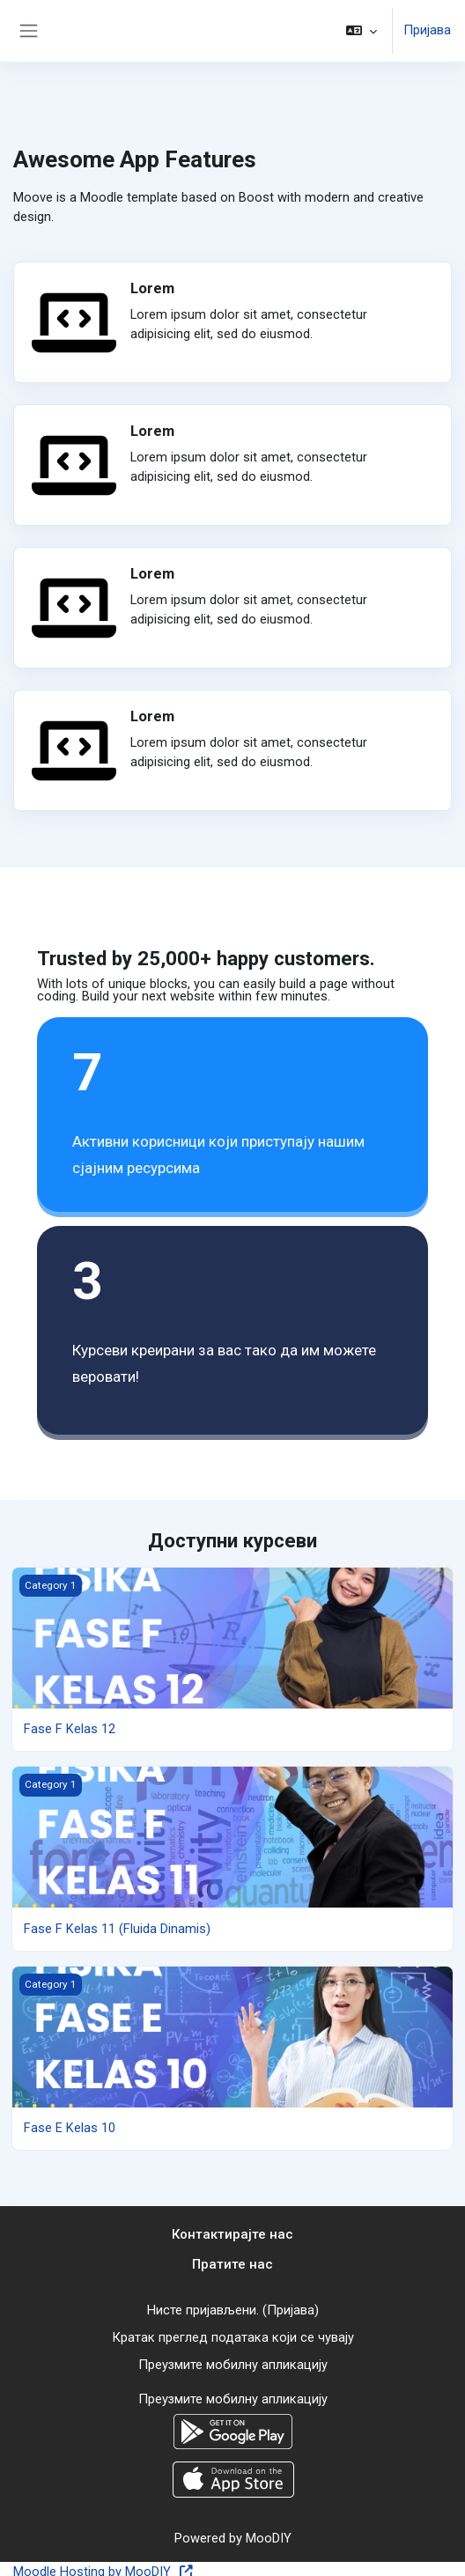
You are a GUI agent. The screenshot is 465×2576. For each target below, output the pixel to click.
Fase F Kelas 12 (69, 1729)
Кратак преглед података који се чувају (233, 2335)
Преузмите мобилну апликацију (233, 2361)
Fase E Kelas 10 (69, 2127)
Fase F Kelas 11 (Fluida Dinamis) (117, 1928)
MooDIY (269, 2533)
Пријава (427, 31)
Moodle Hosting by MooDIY (103, 2566)
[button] (361, 31)
